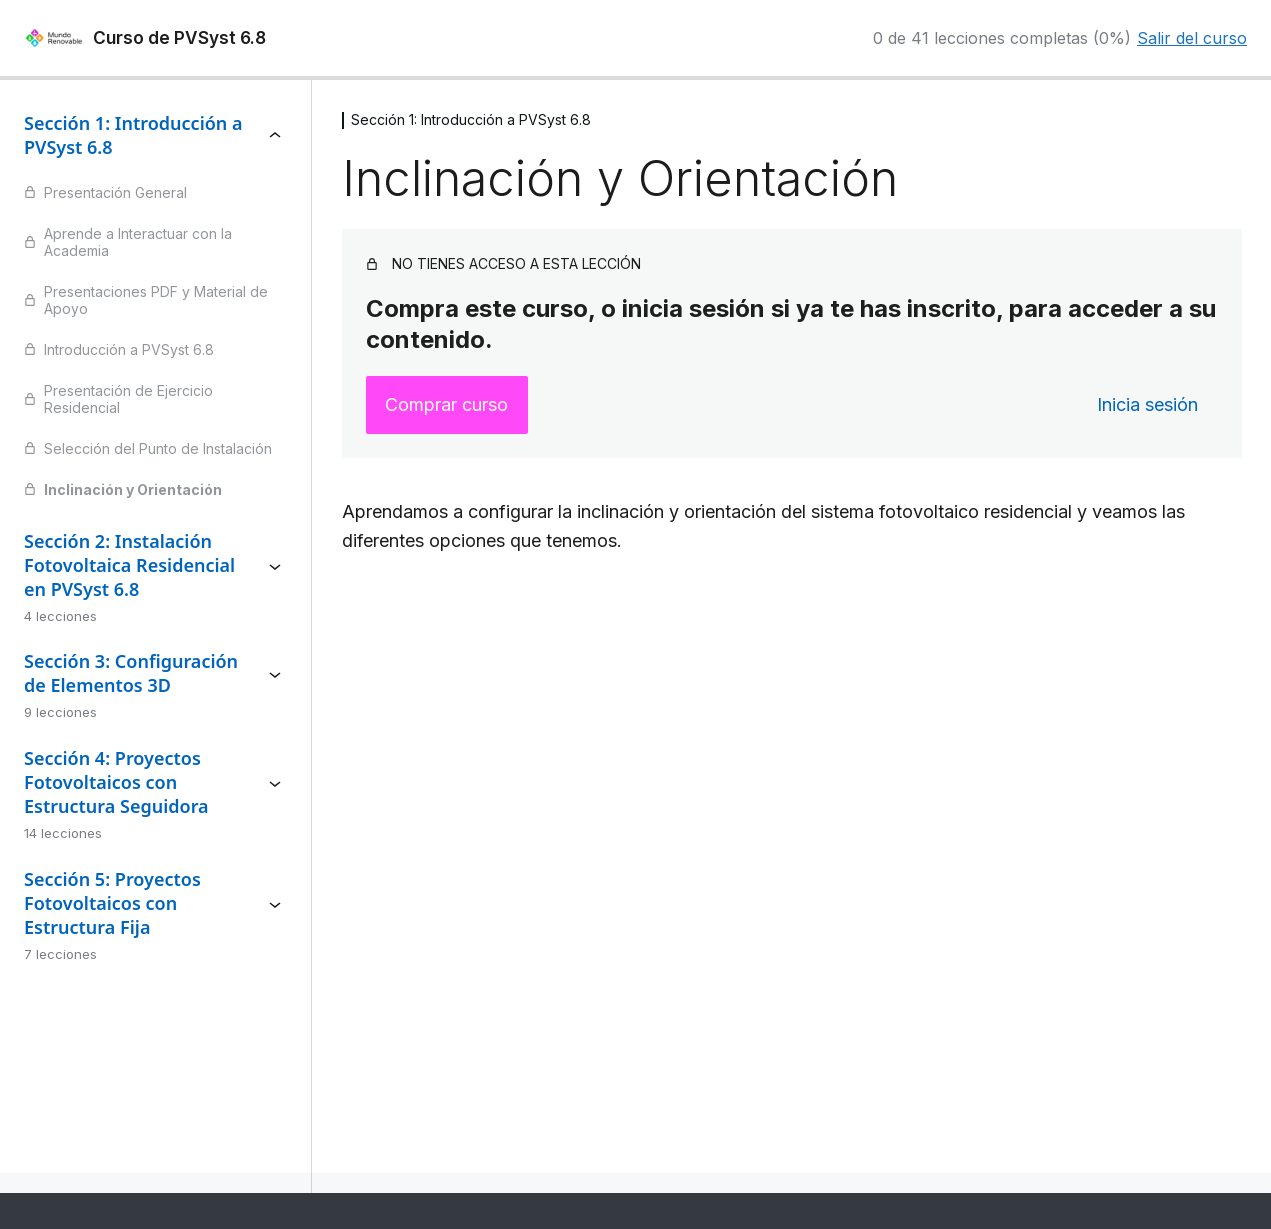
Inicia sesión (1147, 404)
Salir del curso (1192, 38)
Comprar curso (446, 404)
